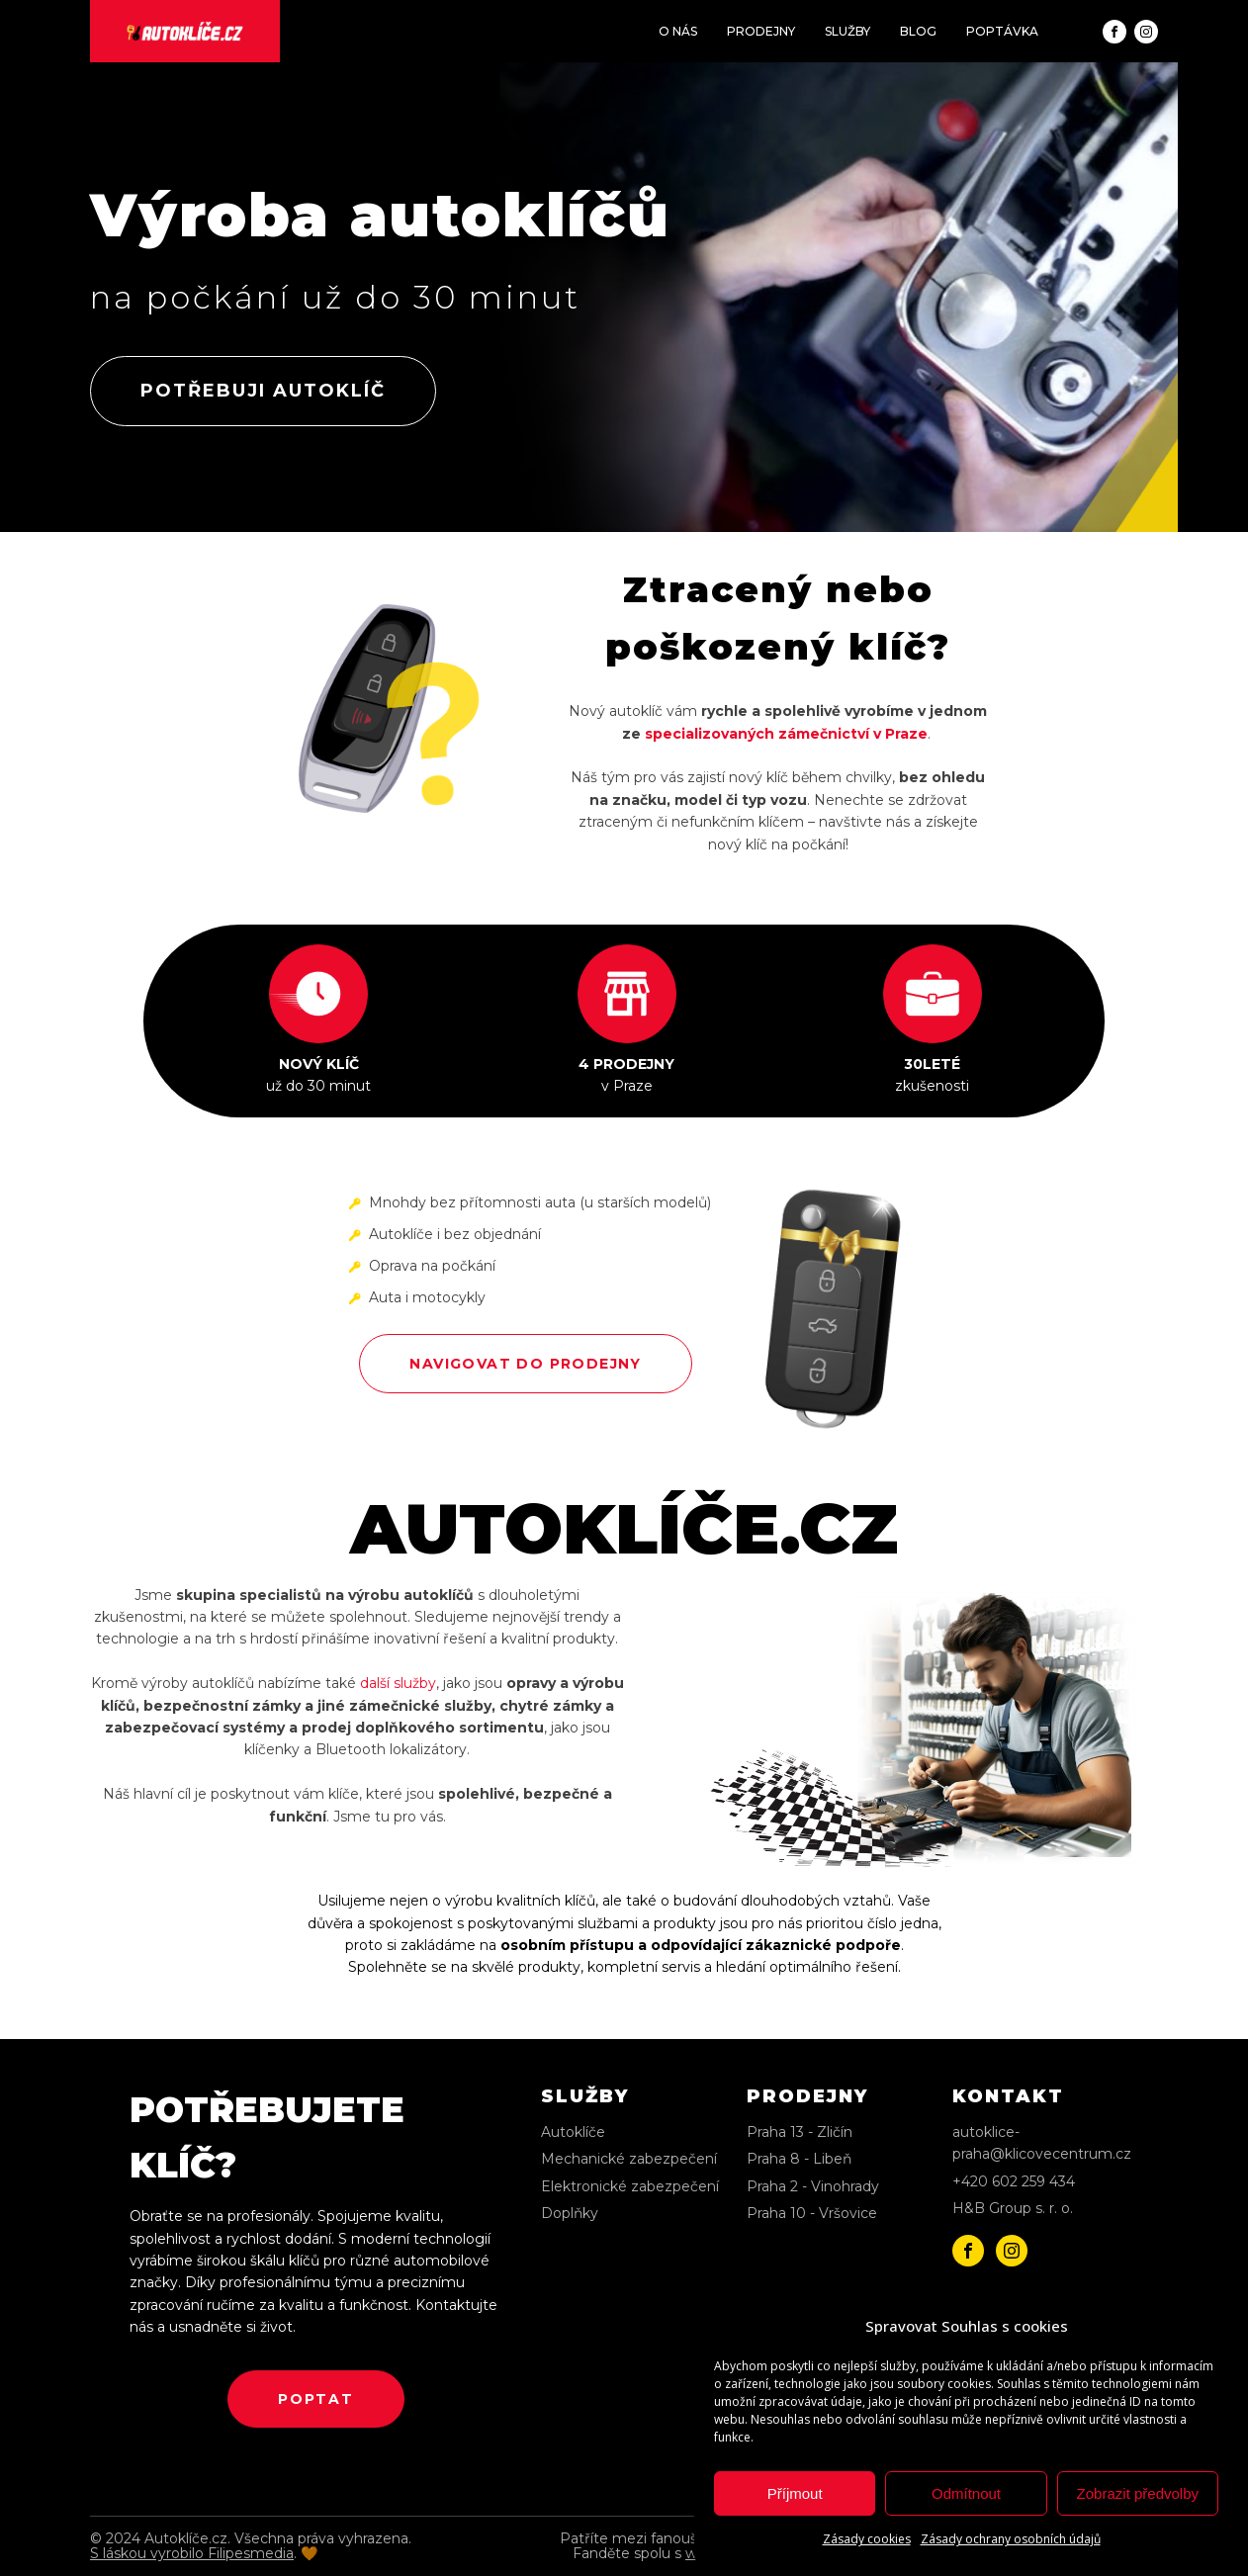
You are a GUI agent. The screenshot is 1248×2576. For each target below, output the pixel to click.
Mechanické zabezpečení (629, 2159)
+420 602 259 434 (1013, 2181)
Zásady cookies (867, 2539)
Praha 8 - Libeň (799, 2159)
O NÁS (678, 31)
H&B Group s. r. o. (1012, 2208)
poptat (316, 2399)
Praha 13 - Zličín (799, 2132)
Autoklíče (573, 2132)
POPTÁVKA (1002, 31)
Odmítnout (966, 2493)
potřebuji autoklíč (263, 390)
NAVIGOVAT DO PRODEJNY (525, 1364)
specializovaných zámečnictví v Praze (786, 734)
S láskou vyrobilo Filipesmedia (192, 2553)
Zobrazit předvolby (1138, 2493)
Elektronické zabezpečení (630, 2186)
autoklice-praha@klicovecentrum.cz (1041, 2143)
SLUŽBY (847, 31)
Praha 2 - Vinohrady (813, 2186)
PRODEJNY (761, 31)
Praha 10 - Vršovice (812, 2213)
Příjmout (795, 2493)
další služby (398, 1683)
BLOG (918, 31)
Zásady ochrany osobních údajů (1011, 2539)
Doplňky (569, 2213)
